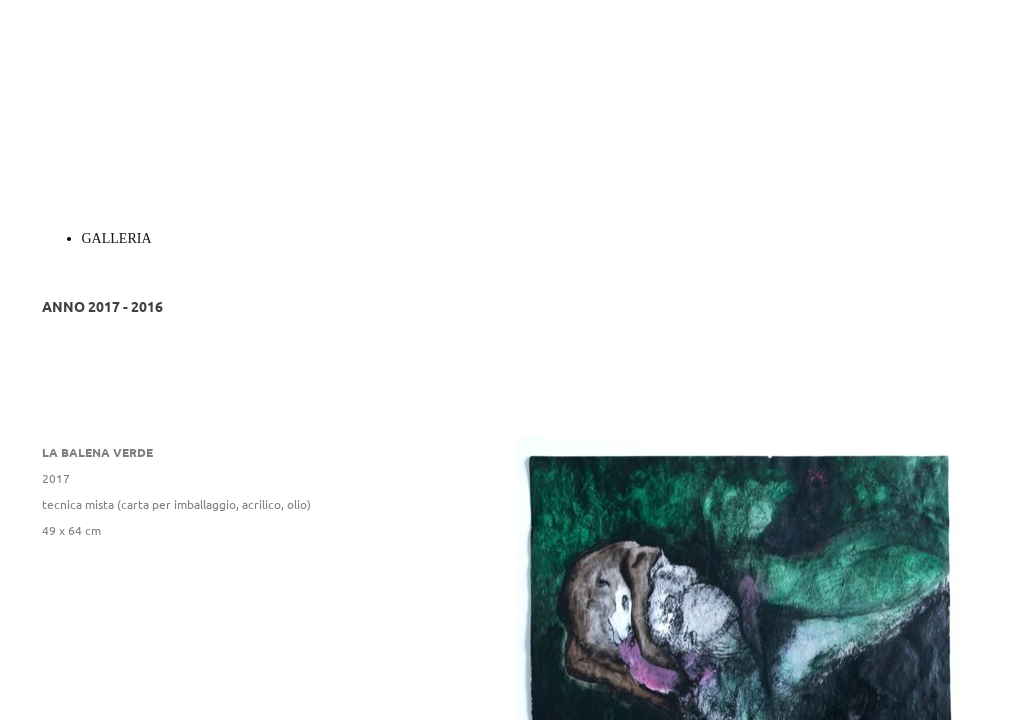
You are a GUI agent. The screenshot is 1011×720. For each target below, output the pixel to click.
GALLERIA (117, 238)
